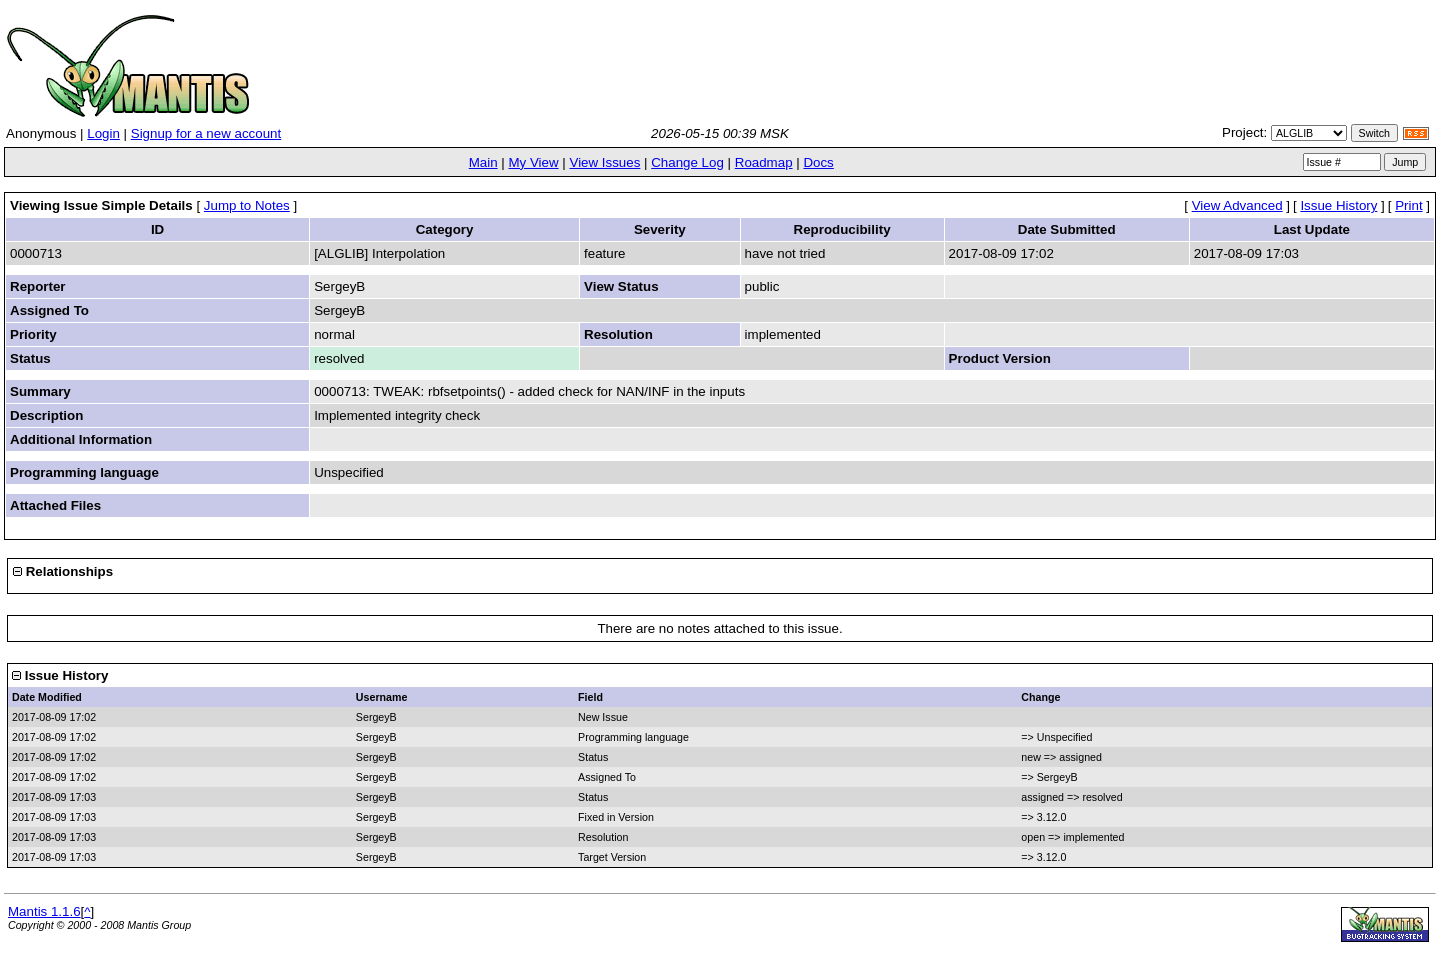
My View (533, 162)
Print (1408, 205)
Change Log (687, 162)
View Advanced (1237, 205)
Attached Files (55, 505)
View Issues (604, 162)
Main (483, 162)
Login (103, 133)
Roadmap (764, 162)
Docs (818, 162)
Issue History (1338, 205)
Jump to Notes (247, 205)
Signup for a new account (206, 133)
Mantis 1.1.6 (44, 911)
